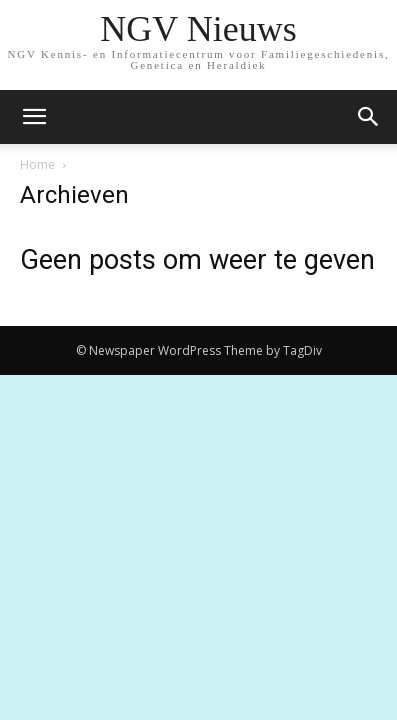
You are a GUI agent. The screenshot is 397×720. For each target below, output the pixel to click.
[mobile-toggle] (34, 117)
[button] (369, 117)
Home (37, 164)
